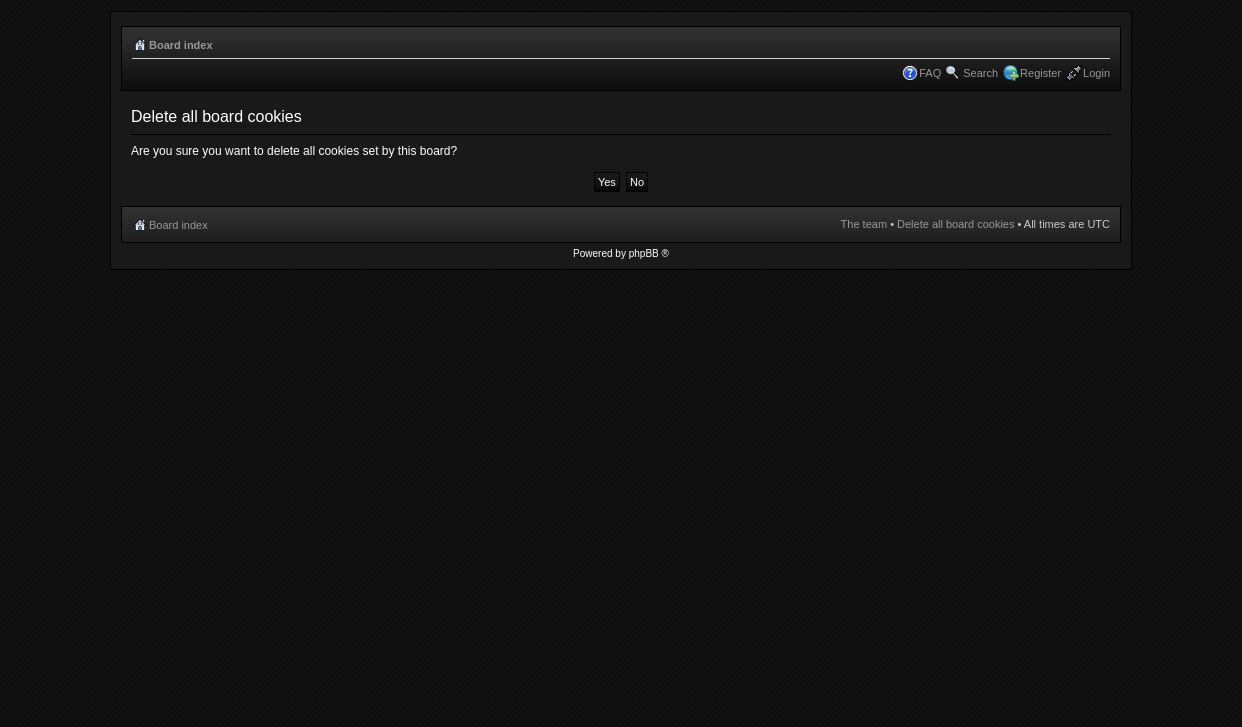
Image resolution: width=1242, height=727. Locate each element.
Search (980, 73)
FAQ (930, 73)
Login (1096, 73)
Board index (181, 45)
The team (864, 224)
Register (1040, 73)
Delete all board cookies (955, 224)
